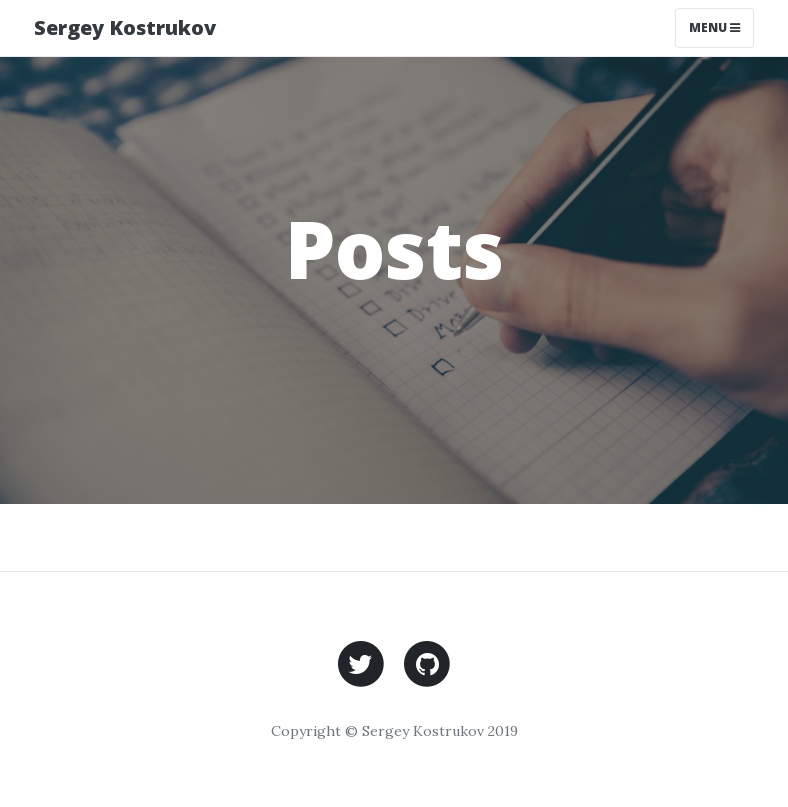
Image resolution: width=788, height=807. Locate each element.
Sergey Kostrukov (125, 27)
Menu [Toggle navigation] (714, 27)
